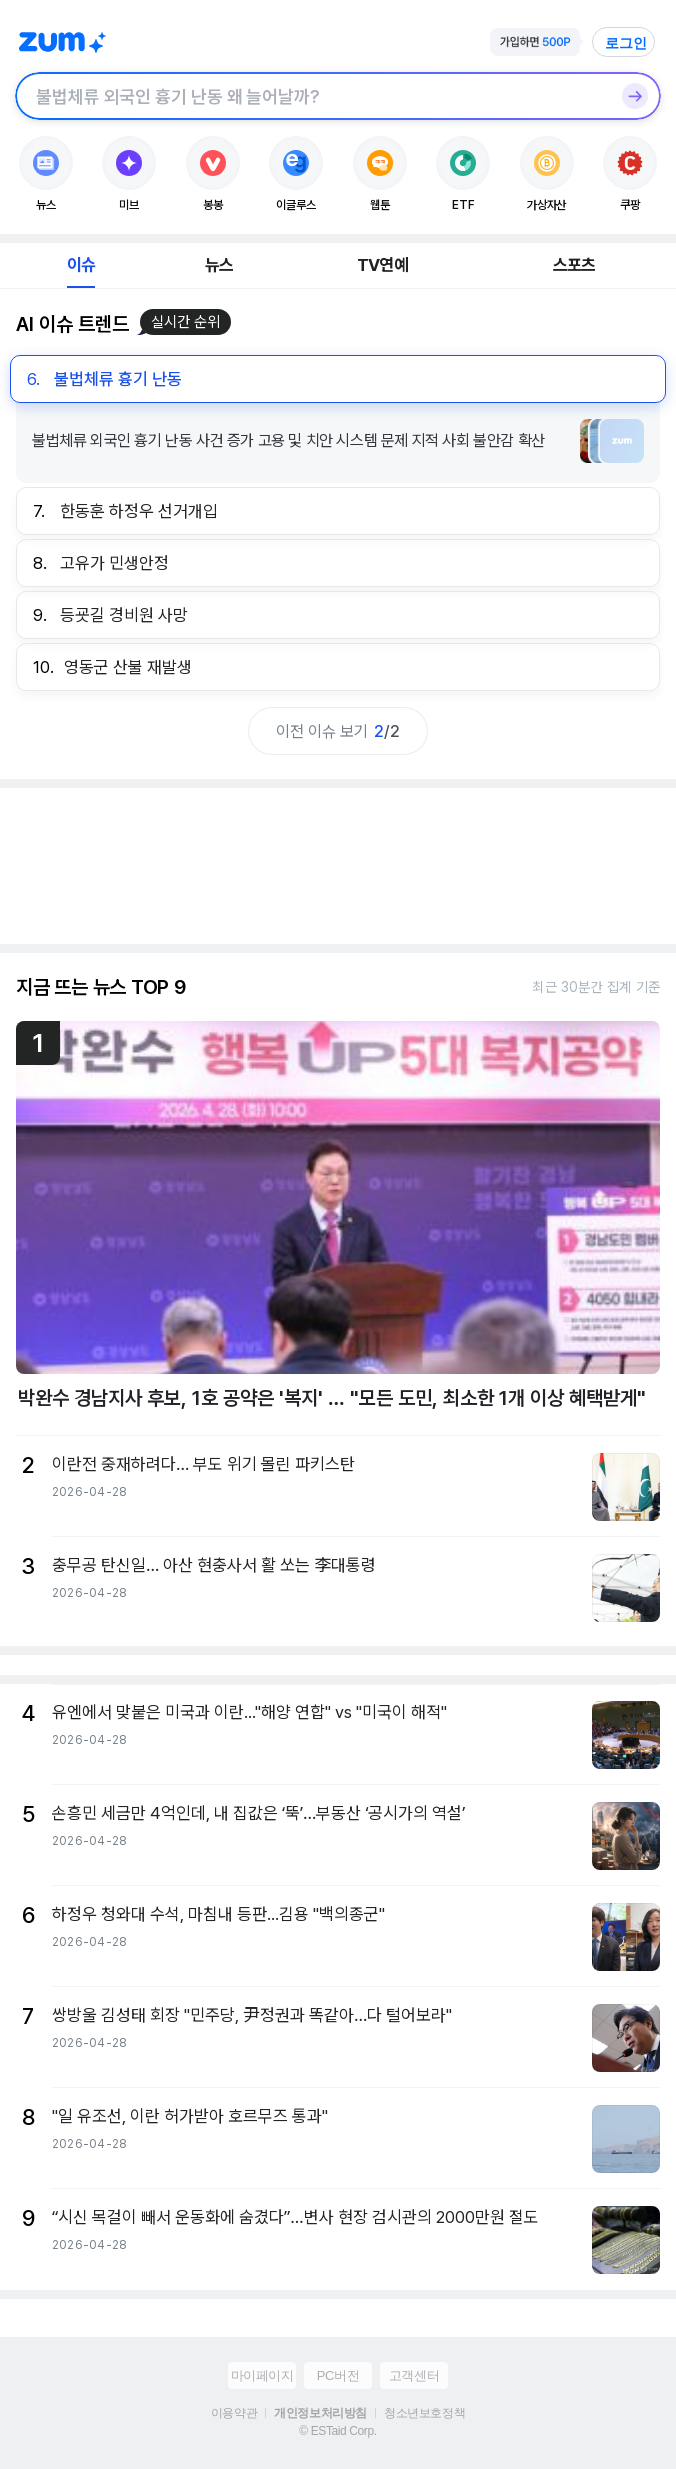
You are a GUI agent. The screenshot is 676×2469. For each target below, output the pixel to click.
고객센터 (414, 2375)
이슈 (81, 265)
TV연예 (382, 265)
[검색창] (312, 96)
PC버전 (338, 2375)
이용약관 (234, 2413)
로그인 (626, 43)
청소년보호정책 (424, 2413)
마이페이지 (262, 2375)
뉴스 (219, 265)
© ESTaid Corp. (337, 2431)
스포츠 (574, 265)
